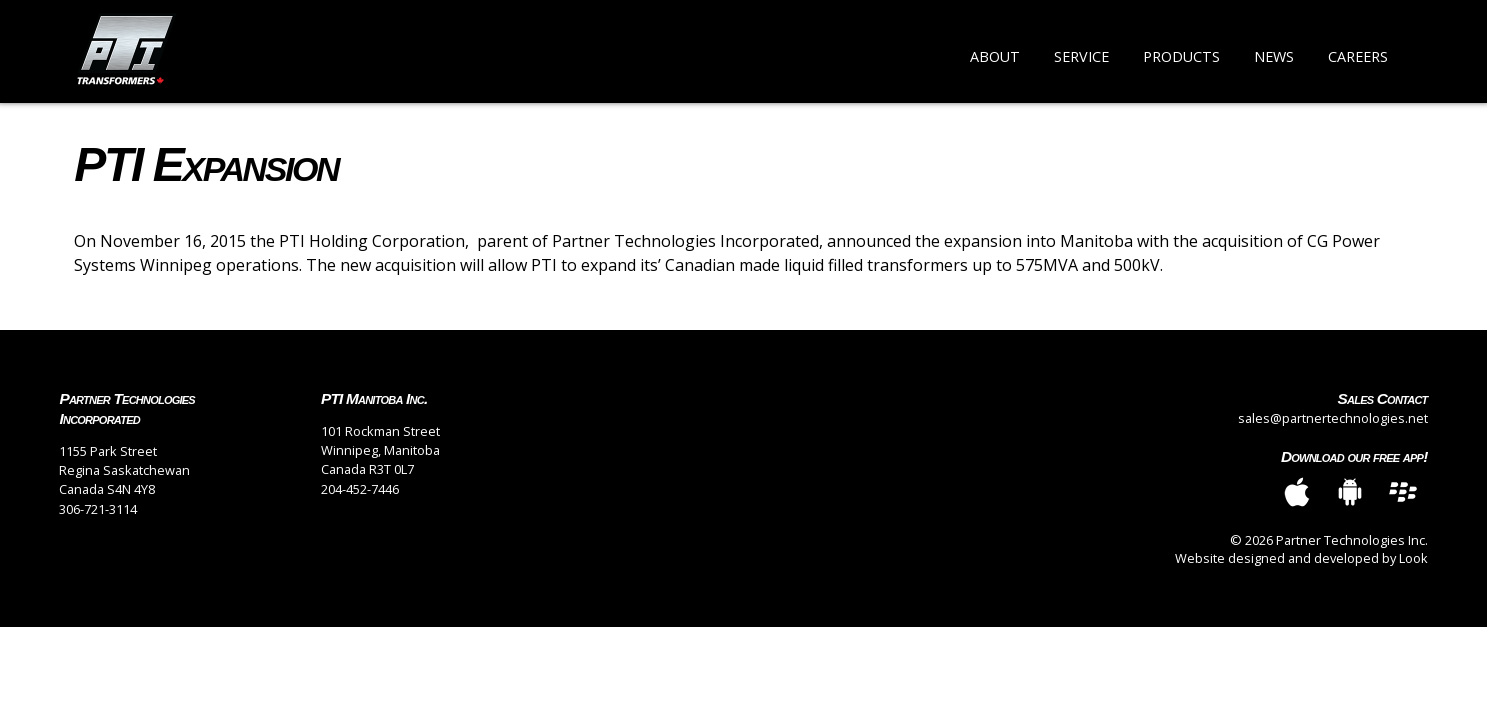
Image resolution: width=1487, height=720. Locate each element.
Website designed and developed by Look (1301, 558)
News (1274, 56)
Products (1181, 56)
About (995, 56)
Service (1081, 56)
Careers (1358, 56)
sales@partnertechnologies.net (1333, 418)
